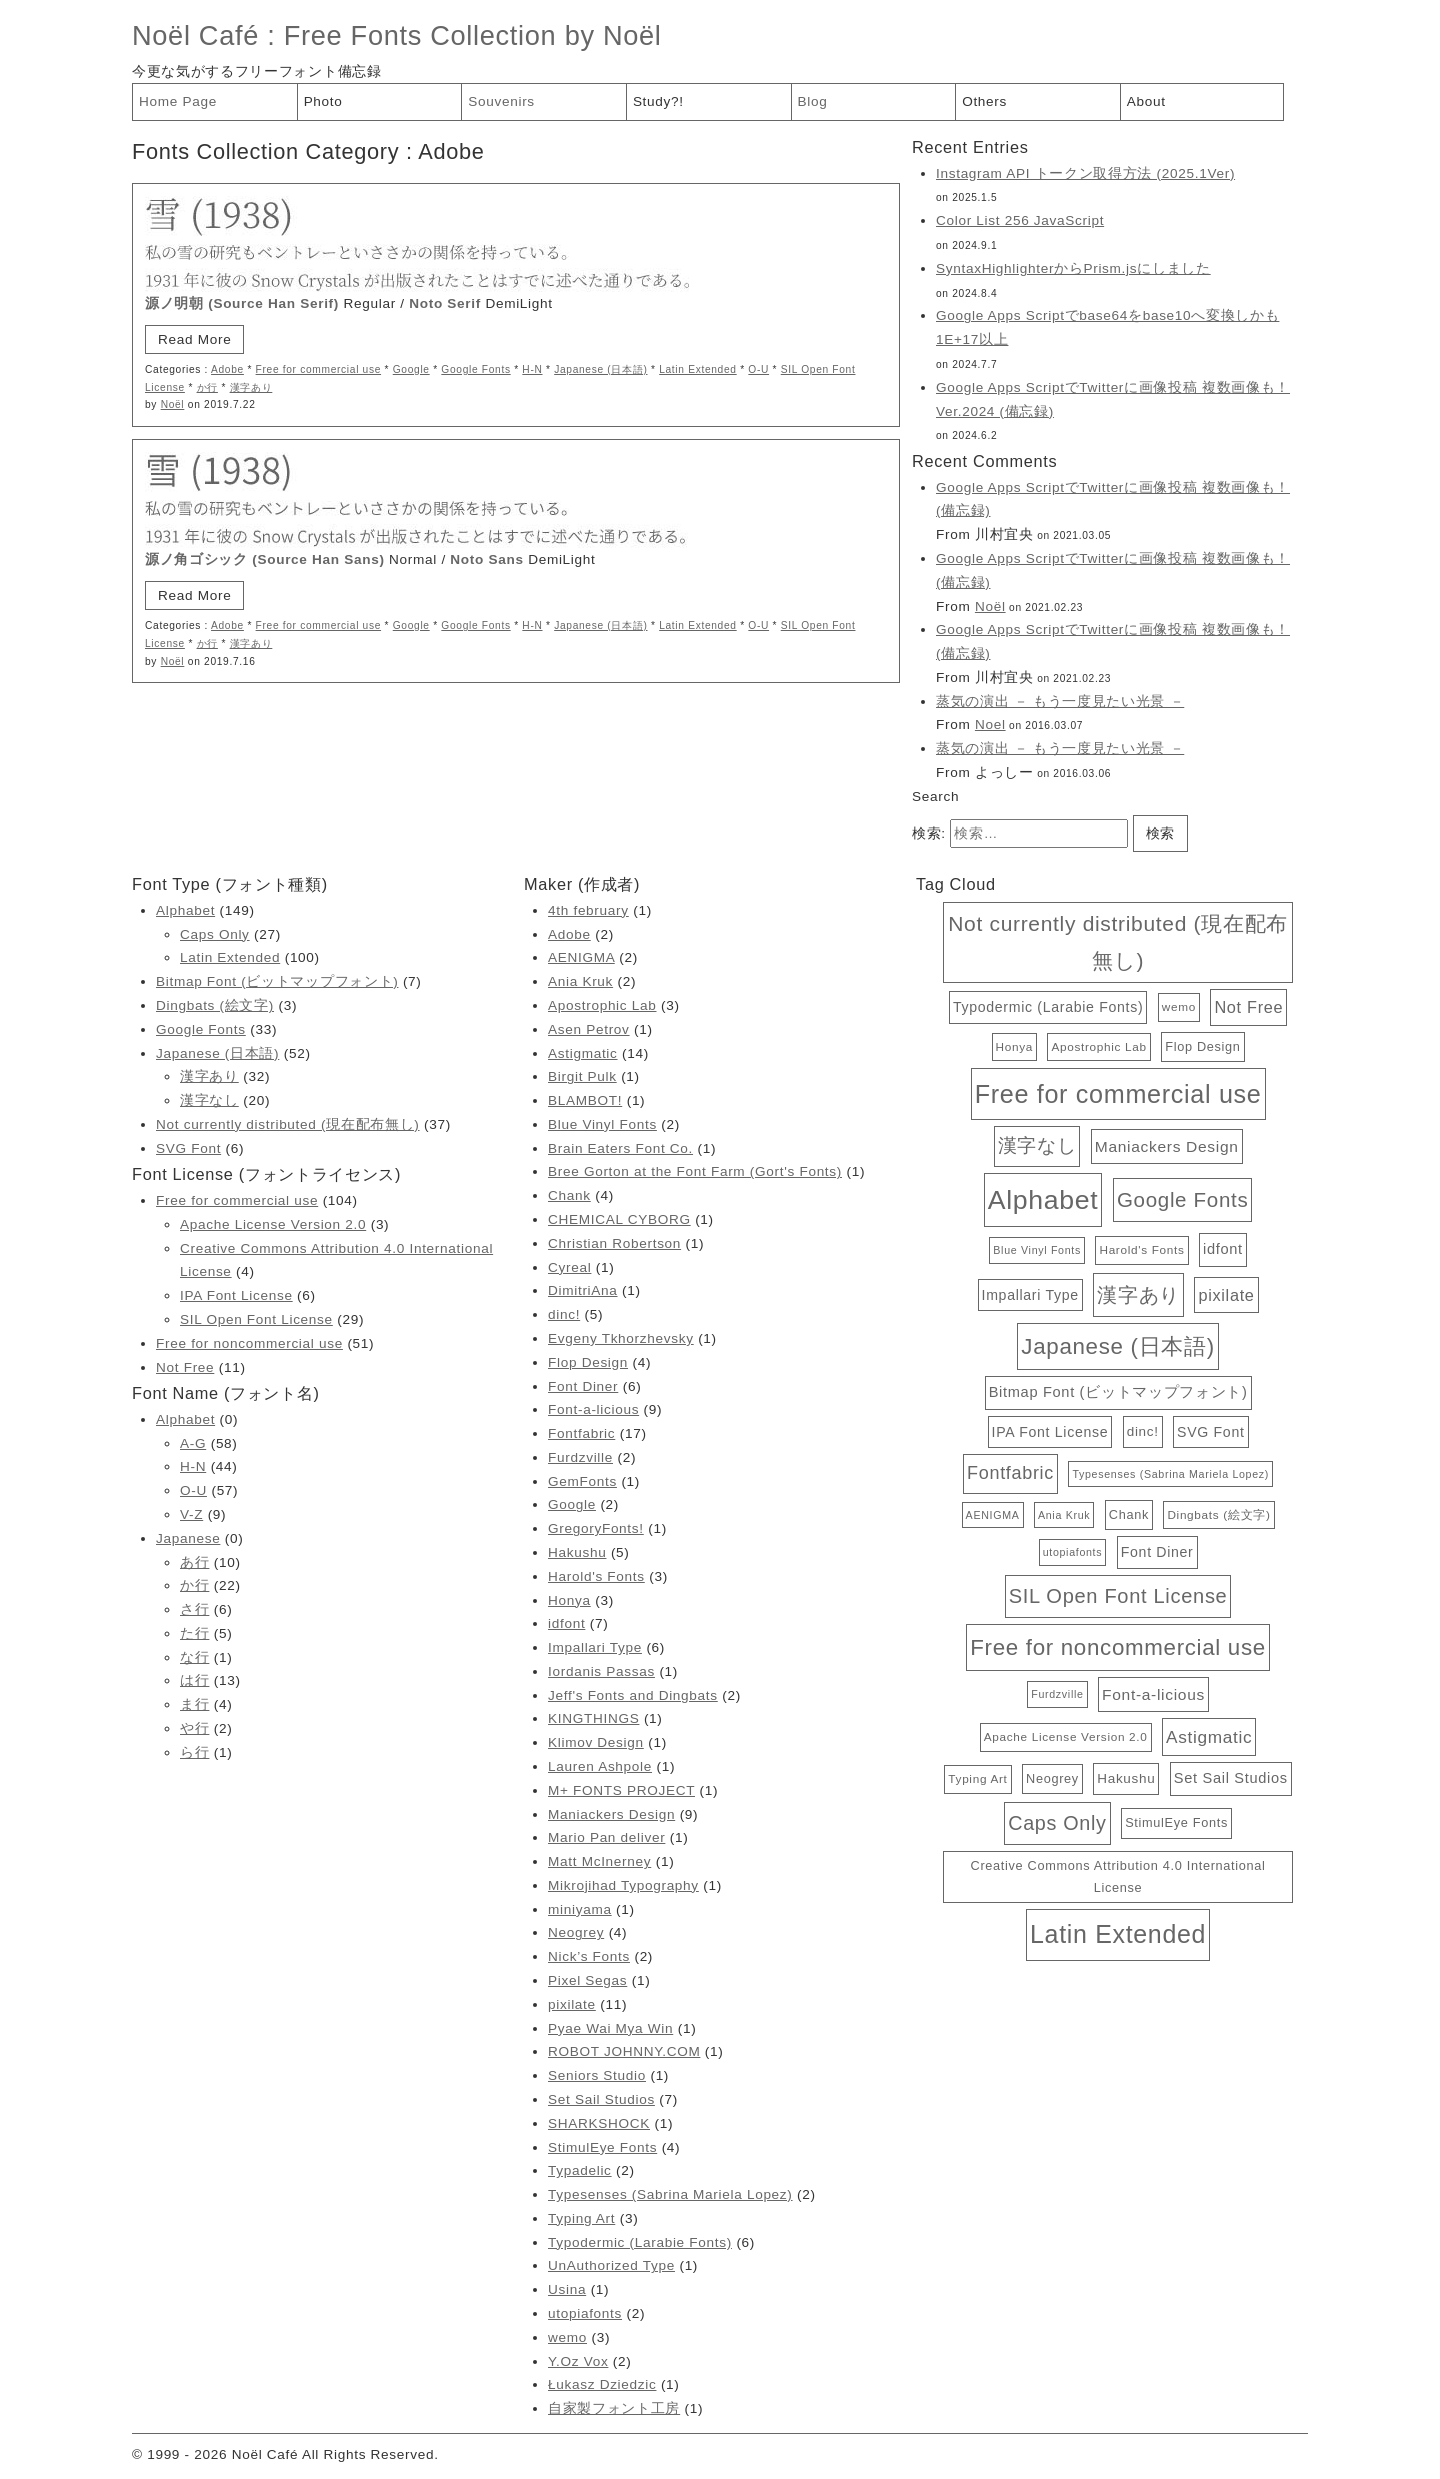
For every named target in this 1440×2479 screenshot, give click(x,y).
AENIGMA (581, 957)
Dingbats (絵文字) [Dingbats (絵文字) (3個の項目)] (1218, 1514)
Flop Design (588, 1362)
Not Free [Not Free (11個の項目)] (1248, 1007)
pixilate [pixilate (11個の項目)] (1226, 1295)
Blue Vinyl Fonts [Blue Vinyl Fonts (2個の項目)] (1037, 1250)
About (1146, 101)
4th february (588, 910)
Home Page (178, 101)
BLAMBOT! (585, 1100)
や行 (194, 1728)
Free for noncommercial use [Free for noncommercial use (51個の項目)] (1118, 1647)
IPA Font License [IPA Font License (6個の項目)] (1050, 1432)
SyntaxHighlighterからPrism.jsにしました (1073, 268)
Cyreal (569, 1267)
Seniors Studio (597, 2075)
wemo (567, 2337)
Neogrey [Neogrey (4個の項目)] (1052, 1778)
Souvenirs (501, 101)
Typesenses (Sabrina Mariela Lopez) (670, 2194)
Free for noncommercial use (249, 1343)
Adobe (227, 369)
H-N (532, 369)
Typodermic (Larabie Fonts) (640, 2242)
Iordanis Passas (601, 1671)
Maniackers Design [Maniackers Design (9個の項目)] (1167, 1146)
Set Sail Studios (601, 2099)
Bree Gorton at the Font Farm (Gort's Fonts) (695, 1171)
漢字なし (209, 1100)
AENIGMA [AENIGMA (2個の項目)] (993, 1515)
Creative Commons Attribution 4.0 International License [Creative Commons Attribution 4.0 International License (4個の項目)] (1118, 1876)
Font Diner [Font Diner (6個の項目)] (1157, 1552)
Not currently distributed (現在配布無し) (288, 1124)
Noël (173, 404)
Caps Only (215, 934)
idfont (566, 1623)
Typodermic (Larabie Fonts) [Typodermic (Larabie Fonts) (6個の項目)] (1048, 1007)
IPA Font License (236, 1295)
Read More (194, 339)
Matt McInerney (599, 1861)
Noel (990, 724)
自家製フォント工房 (614, 2408)
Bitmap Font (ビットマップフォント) (277, 981)
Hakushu (577, 1552)
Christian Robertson (614, 1243)
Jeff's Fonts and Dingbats (633, 1695)
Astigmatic (583, 1053)
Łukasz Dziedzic (602, 2384)
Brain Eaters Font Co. (620, 1148)
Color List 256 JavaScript (1020, 220)
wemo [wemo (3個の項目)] (1179, 1006)
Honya (569, 1600)
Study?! (658, 101)
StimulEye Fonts (602, 2147)
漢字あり (251, 387)
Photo (323, 101)
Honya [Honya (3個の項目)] (1014, 1046)
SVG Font (188, 1148)
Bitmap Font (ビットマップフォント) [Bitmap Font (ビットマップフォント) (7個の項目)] (1118, 1392)
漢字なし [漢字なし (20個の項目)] (1037, 1145)
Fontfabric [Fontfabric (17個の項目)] (1010, 1473)
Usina (567, 2289)
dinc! (564, 1314)
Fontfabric (581, 1433)
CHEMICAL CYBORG (619, 1219)
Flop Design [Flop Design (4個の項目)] (1202, 1046)
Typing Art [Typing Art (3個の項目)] (977, 1778)
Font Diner (583, 1386)
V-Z (191, 1514)
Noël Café (195, 35)
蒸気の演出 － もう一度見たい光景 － (1060, 701)
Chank (569, 1195)
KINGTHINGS (593, 1718)
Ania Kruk (580, 981)
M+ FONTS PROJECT (621, 1790)
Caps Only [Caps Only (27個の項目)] (1057, 1823)
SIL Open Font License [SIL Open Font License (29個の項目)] (1118, 1596)
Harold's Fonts (596, 1576)
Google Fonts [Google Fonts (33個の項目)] (1182, 1199)
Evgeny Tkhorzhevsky (621, 1338)
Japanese (188, 1538)
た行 (194, 1633)
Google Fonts (475, 369)
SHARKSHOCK (599, 2123)
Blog (813, 101)
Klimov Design (596, 1742)
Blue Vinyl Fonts (602, 1124)
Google (411, 369)
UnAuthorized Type (611, 2265)
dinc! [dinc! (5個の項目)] (1143, 1431)
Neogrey (576, 1932)
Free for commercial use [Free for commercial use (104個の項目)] (1118, 1094)
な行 (194, 1657)
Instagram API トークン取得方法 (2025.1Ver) (1085, 173)
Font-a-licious (593, 1409)
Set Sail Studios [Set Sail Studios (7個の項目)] (1231, 1778)
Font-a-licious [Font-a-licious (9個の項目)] (1153, 1694)
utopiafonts (585, 2313)
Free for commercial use (318, 369)
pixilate (572, 2004)
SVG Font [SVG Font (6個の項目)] (1210, 1432)
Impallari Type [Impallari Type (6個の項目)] (1030, 1295)
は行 (194, 1680)
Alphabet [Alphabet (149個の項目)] (1043, 1200)
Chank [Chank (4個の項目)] (1129, 1514)
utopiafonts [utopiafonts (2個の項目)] (1073, 1552)
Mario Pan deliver (606, 1837)
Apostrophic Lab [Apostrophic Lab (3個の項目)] (1098, 1046)
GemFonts (582, 1481)
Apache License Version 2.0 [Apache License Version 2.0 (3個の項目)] (1066, 1736)
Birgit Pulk (582, 1076)
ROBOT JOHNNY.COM (624, 2051)
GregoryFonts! (596, 1528)
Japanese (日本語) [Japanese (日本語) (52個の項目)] (1117, 1346)
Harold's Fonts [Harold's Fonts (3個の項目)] (1141, 1249)
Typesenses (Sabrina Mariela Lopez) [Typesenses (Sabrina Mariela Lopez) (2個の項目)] (1170, 1474)
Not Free (185, 1367)
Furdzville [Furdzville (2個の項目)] (1057, 1694)
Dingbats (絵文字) (215, 1005)
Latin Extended (698, 369)
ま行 (194, 1704)
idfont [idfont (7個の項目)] (1223, 1249)
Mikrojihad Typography (623, 1885)
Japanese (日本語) (600, 369)
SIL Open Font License (256, 1319)
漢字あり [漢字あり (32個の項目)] (1138, 1294)
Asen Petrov (589, 1029)
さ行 (194, 1609)
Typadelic (580, 2170)
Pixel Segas (587, 1980)
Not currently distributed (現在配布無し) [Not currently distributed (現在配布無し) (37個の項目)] (1118, 942)
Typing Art (581, 2218)
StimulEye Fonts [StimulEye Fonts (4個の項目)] (1176, 1822)
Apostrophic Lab (602, 1005)
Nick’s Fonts (589, 1956)
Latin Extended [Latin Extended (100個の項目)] (1118, 1934)
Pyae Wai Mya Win (610, 2028)
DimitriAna (583, 1290)
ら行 (194, 1752)
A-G (193, 1443)
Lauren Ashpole (600, 1766)
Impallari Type (595, 1647)
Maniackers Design (611, 1814)
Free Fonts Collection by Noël (473, 35)
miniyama (580, 1909)
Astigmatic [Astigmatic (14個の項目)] (1209, 1737)
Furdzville (580, 1457)
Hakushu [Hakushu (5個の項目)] (1126, 1778)
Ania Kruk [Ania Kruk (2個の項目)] (1064, 1515)
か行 (207, 387)
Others (984, 101)
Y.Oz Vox (578, 2361)
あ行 (194, 1562)
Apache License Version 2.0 (273, 1224)
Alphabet (185, 910)
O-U (758, 369)
